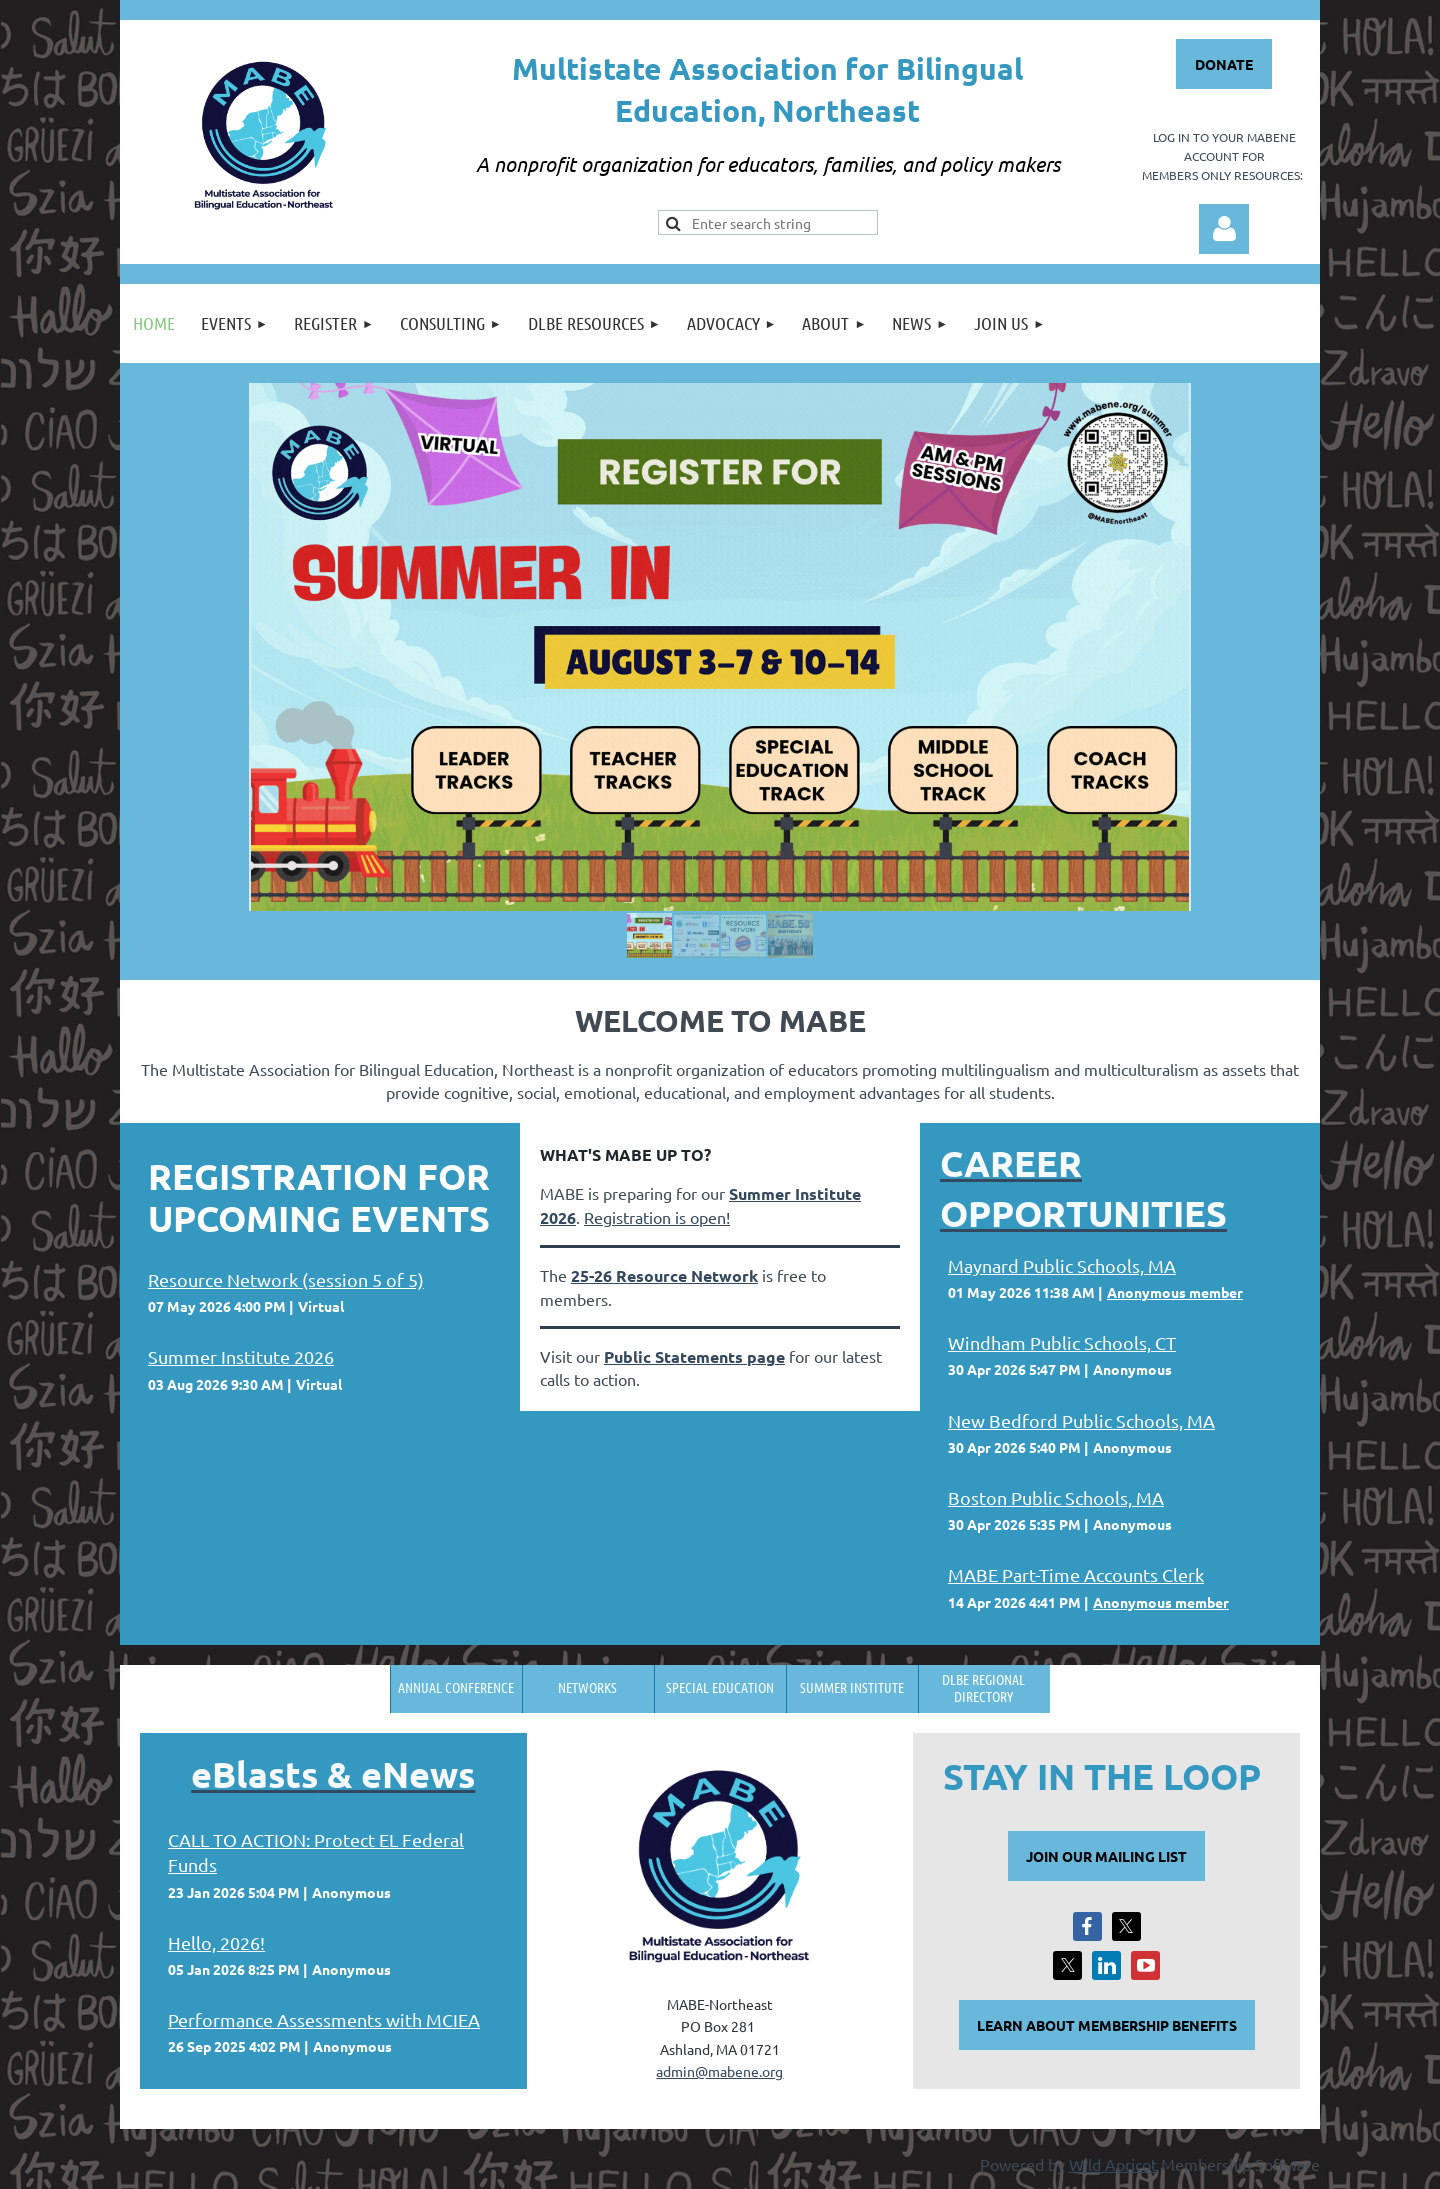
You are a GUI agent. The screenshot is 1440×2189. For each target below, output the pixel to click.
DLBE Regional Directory (983, 1687)
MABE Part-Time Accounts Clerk (1076, 1574)
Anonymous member (1175, 1292)
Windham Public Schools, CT (1062, 1342)
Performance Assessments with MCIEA (324, 2019)
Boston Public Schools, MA (1056, 1497)
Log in (1224, 229)
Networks (587, 1687)
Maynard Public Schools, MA (1062, 1265)
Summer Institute (852, 1687)
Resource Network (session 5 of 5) (286, 1279)
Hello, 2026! (216, 1942)
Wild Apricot (1113, 2164)
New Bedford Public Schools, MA (1081, 1420)
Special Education (720, 1687)
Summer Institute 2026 (241, 1356)
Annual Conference (456, 1687)
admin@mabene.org (719, 2071)
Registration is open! (657, 1217)
